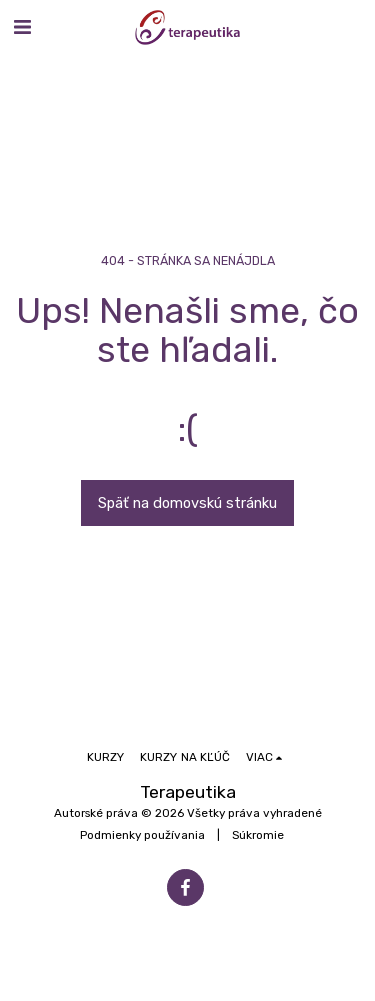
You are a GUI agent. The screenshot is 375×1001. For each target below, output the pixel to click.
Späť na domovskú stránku (187, 503)
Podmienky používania (142, 835)
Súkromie (258, 835)
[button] (22, 27)
